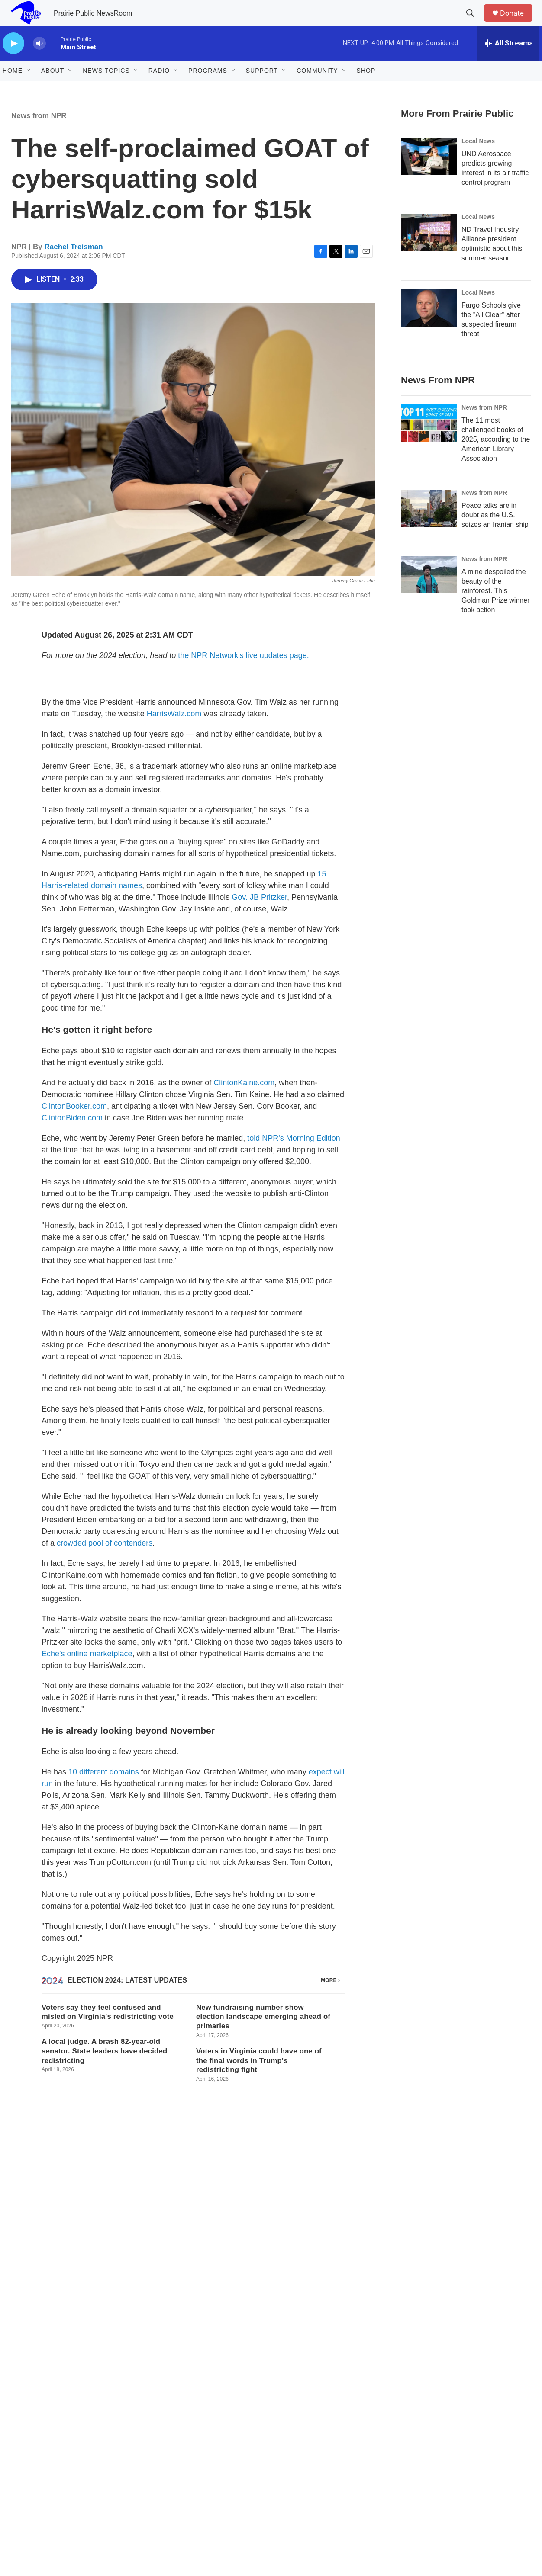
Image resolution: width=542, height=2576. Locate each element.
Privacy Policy (435, 2424)
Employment (319, 2424)
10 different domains (103, 1791)
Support (262, 90)
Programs (207, 90)
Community (317, 90)
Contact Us (203, 2443)
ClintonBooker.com (74, 1125)
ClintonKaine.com (243, 1102)
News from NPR (39, 135)
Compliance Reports (329, 2443)
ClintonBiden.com (72, 1137)
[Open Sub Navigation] (29, 90)
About (52, 90)
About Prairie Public (214, 2424)
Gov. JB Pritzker (259, 916)
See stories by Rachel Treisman (67, 2232)
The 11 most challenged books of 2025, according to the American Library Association (495, 458)
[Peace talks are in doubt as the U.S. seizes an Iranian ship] (429, 527)
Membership (204, 2463)
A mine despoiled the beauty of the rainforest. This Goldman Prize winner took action (495, 610)
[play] (13, 63)
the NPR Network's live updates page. (243, 674)
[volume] (39, 63)
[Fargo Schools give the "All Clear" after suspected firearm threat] (429, 327)
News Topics (106, 90)
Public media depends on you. (271, 2321)
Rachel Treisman (74, 266)
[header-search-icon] (474, 23)
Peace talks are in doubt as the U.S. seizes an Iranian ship (495, 534)
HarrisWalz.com (174, 733)
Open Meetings (436, 2443)
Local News (478, 160)
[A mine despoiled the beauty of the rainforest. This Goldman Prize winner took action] (429, 594)
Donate (517, 22)
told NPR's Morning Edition (293, 1157)
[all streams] (508, 62)
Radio (159, 90)
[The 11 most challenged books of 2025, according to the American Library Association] (429, 442)
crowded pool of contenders (104, 1562)
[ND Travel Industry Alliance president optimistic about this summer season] (429, 251)
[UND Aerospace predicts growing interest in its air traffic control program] (429, 176)
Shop (366, 90)
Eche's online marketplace (87, 1673)
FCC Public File (323, 2463)
